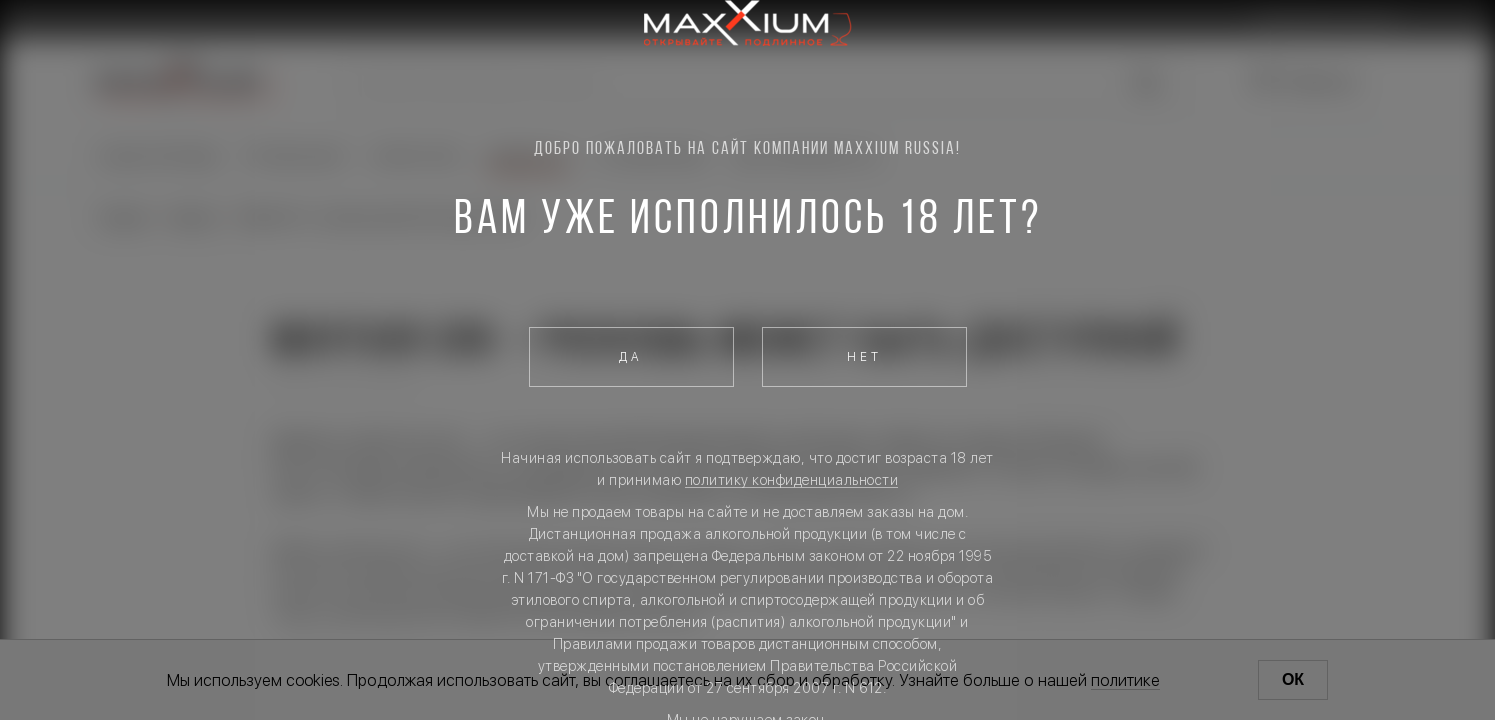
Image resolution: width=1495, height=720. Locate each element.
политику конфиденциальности (792, 480)
